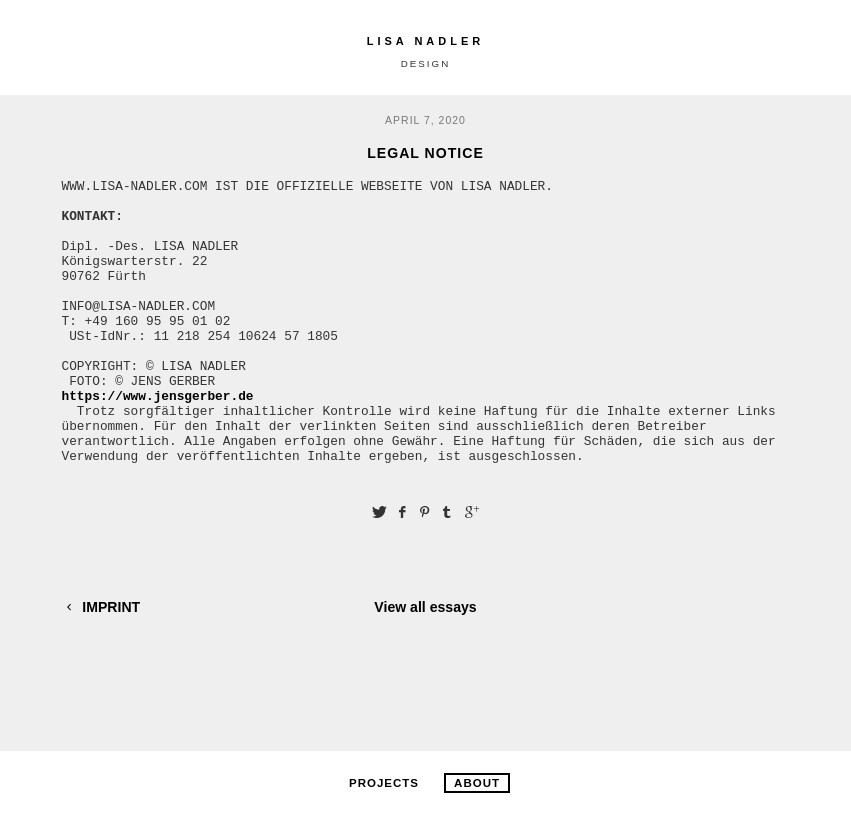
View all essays (425, 664)
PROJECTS (384, 783)
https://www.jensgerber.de (158, 440)
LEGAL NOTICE (425, 153)
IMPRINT (101, 664)
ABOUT (477, 783)
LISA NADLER (426, 41)
